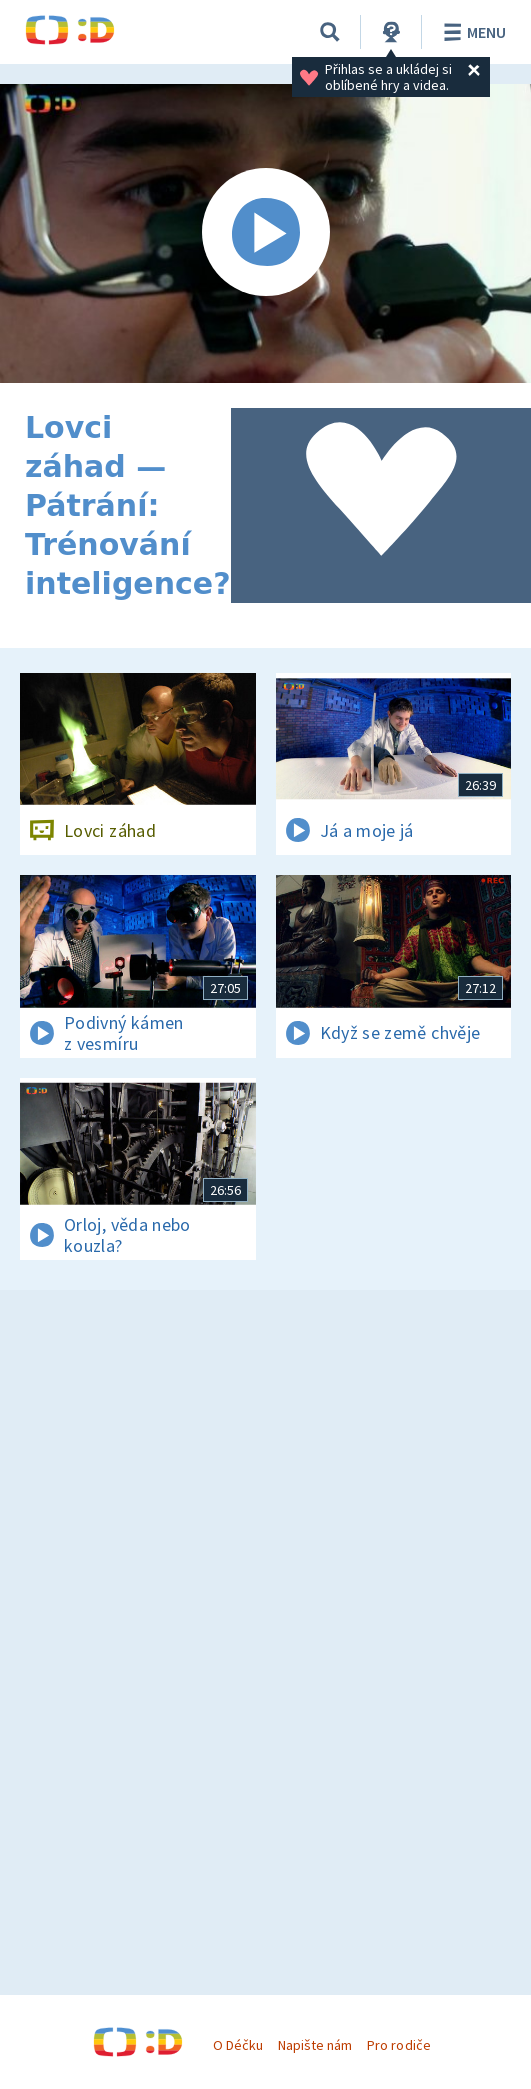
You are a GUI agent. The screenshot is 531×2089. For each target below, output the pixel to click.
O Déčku (238, 2045)
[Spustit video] (265, 233)
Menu (471, 32)
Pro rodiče (398, 2045)
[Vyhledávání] (330, 32)
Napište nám (315, 2045)
